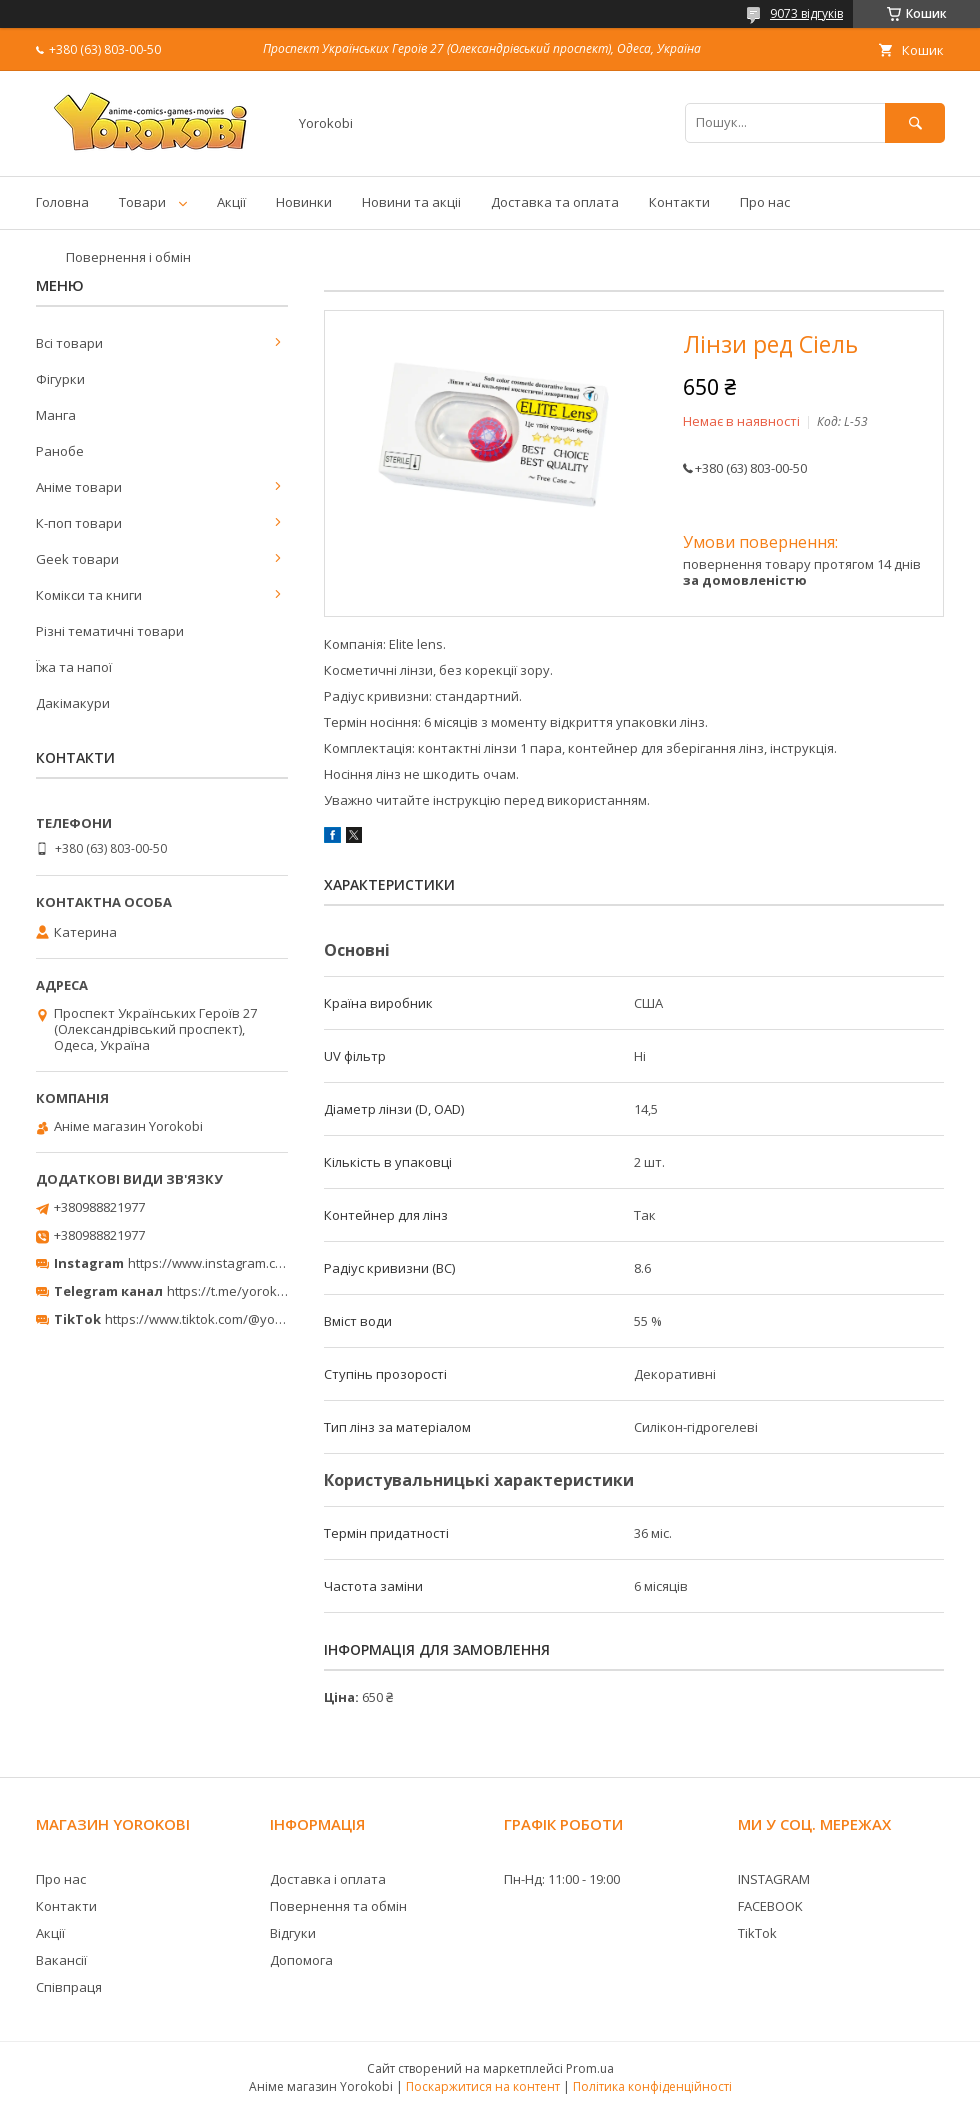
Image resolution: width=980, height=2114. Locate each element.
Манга (56, 415)
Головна (62, 202)
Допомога (301, 1960)
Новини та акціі (411, 202)
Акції (231, 202)
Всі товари (69, 343)
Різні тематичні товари (110, 631)
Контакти (679, 202)
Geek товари (77, 559)
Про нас (765, 202)
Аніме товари (79, 487)
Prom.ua (590, 2068)
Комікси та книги (89, 595)
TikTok (757, 1933)
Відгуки (293, 1933)
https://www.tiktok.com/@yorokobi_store (228, 1319)
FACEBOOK (770, 1906)
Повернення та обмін (338, 1906)
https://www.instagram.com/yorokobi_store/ (262, 1263)
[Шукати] (915, 122)
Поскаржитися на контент (483, 2086)
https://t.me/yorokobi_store (250, 1291)
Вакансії (61, 1960)
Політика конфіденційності (652, 2086)
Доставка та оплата (555, 202)
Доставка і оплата (328, 1879)
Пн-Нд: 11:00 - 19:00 (562, 1879)
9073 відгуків (806, 13)
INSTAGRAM (774, 1879)
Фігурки (60, 379)
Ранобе (60, 451)
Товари (142, 202)
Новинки (304, 202)
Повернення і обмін (128, 257)
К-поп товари (79, 523)
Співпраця (69, 1987)
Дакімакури (73, 703)
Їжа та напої (74, 667)
